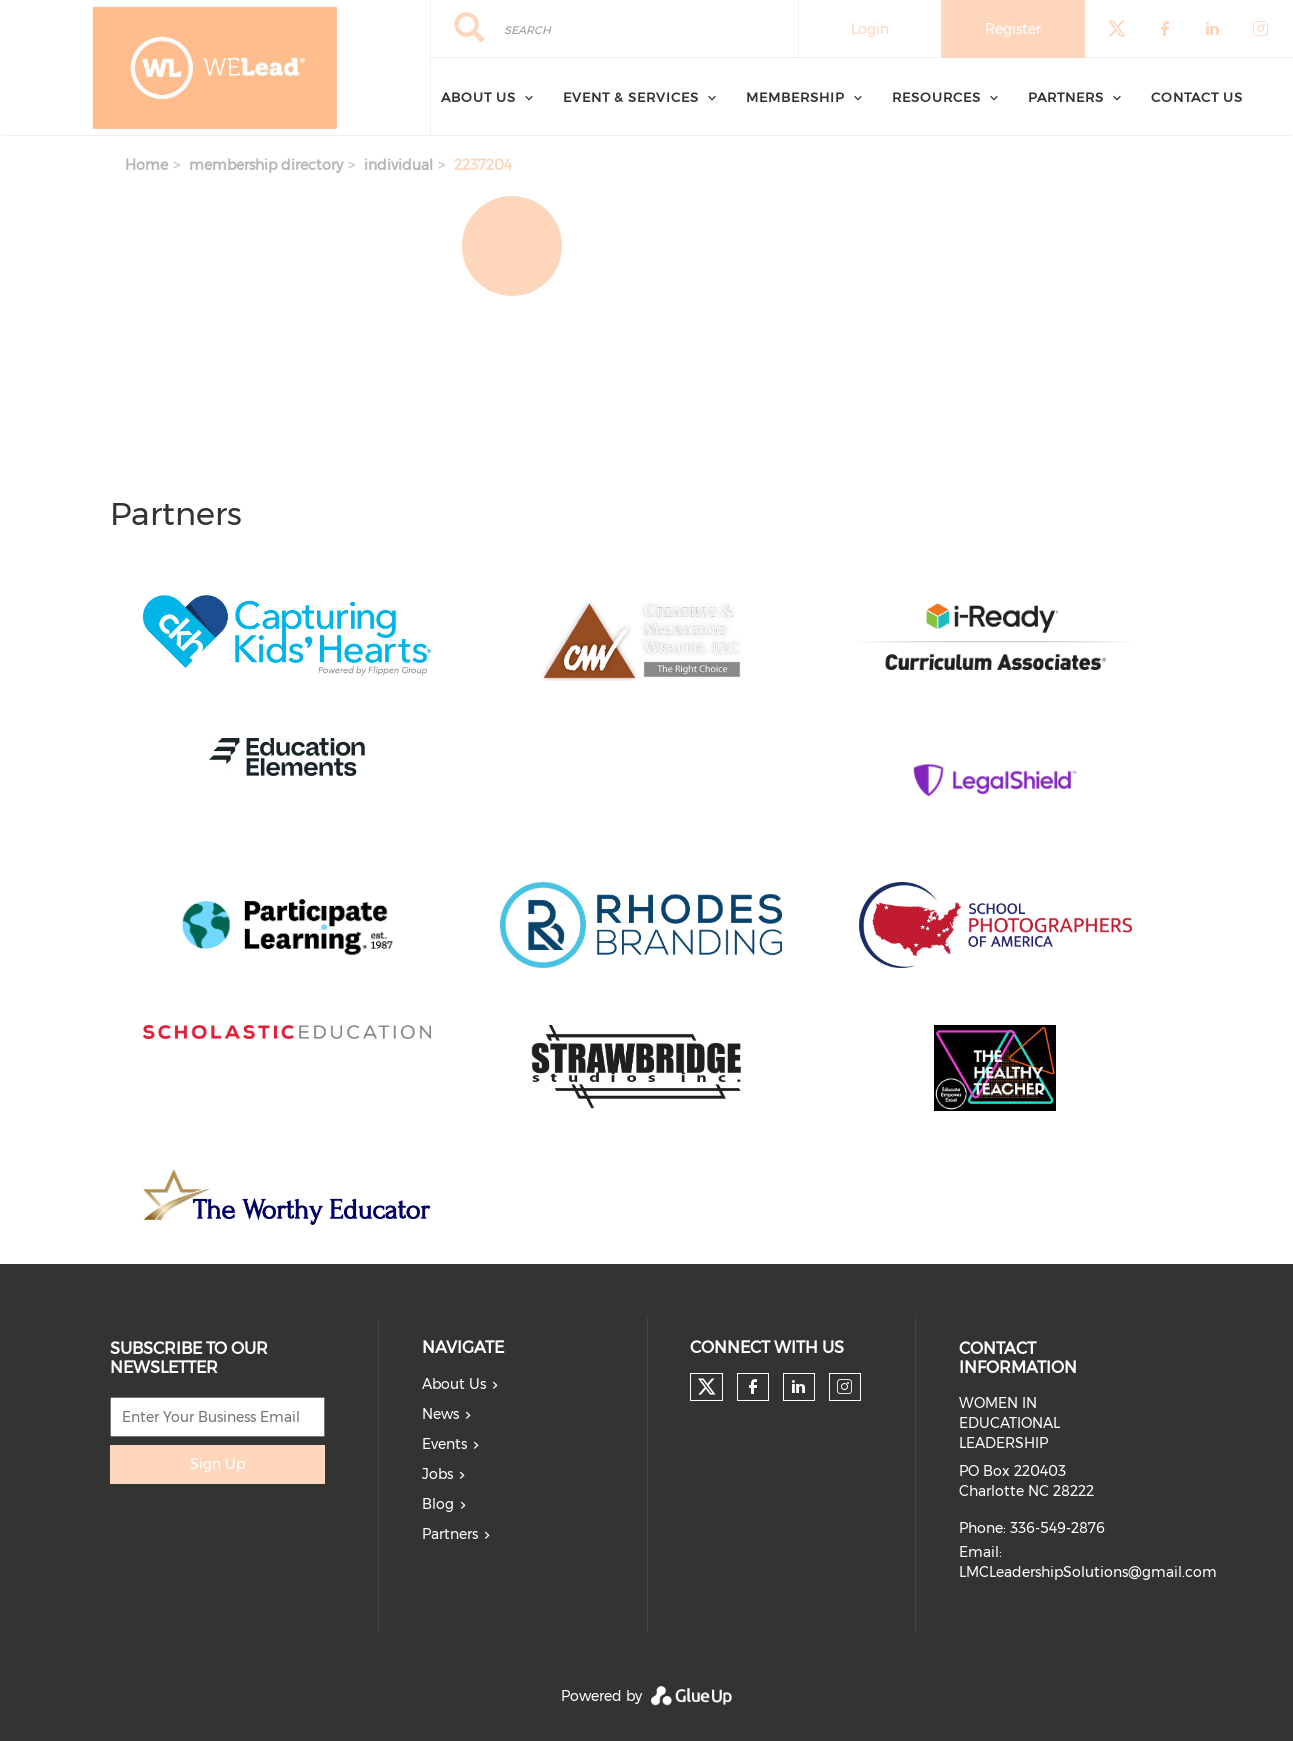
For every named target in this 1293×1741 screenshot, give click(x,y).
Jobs (437, 1474)
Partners (1066, 97)
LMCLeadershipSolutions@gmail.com (1088, 1572)
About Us (478, 97)
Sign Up (217, 1464)
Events (444, 1444)
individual (398, 165)
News (440, 1414)
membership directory (266, 165)
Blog (438, 1504)
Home (146, 165)
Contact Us (1197, 97)
